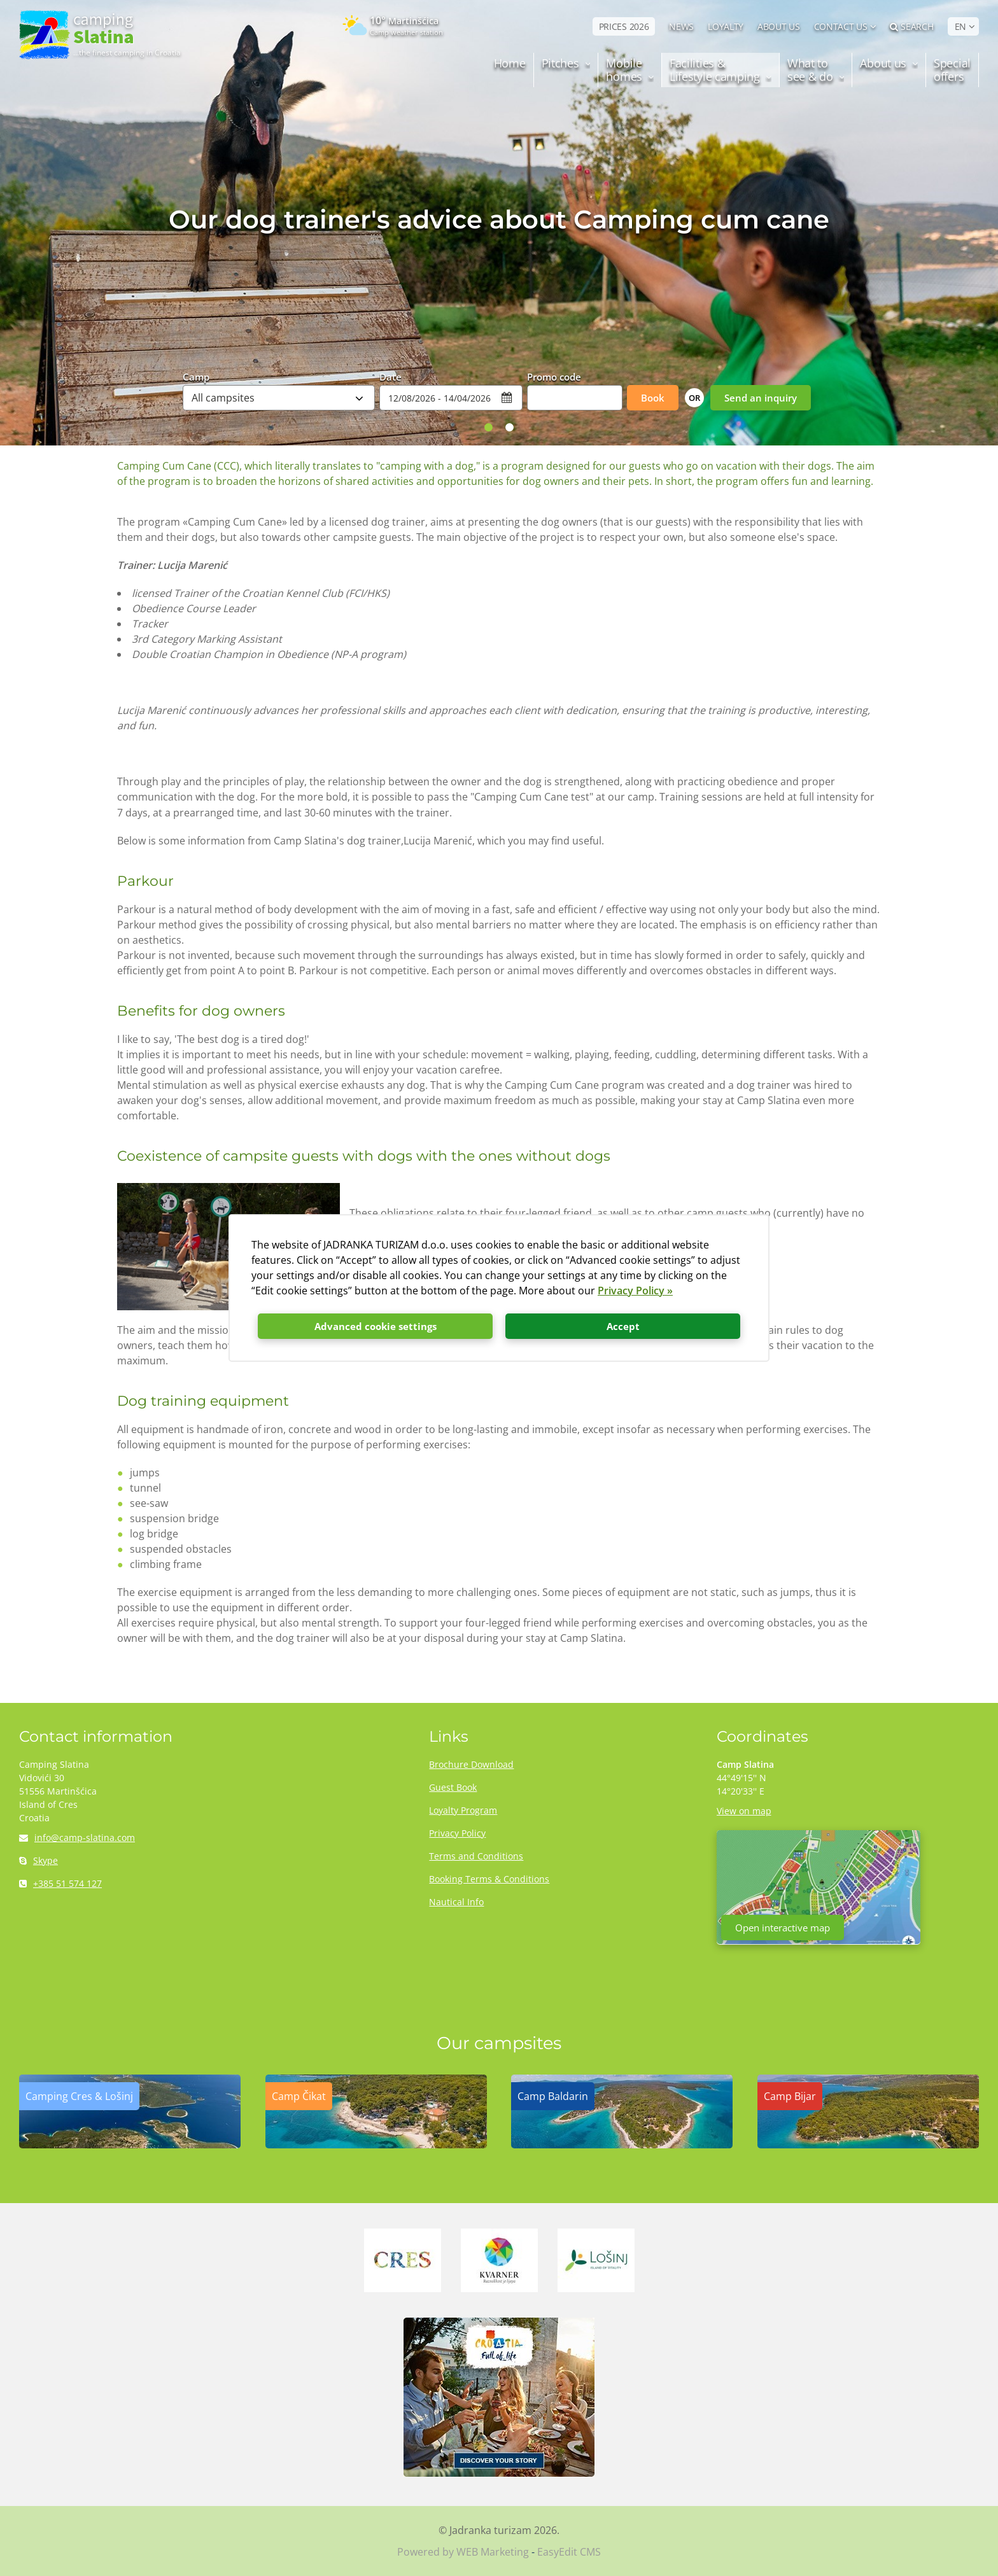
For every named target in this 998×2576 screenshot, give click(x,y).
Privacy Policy (457, 1833)
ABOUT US (778, 26)
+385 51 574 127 (60, 1883)
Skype (38, 1860)
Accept (623, 1326)
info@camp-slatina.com (77, 1837)
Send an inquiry (760, 397)
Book (652, 397)
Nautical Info (456, 1902)
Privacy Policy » (635, 1291)
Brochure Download (471, 1764)
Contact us (841, 26)
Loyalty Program (463, 1810)
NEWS (681, 26)
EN (960, 26)
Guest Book (453, 1787)
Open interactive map (782, 1927)
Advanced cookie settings (375, 1326)
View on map (744, 1811)
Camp (196, 376)
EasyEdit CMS (569, 2552)
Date (390, 376)
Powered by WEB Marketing (463, 2552)
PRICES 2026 (624, 26)
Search (912, 26)
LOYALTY (725, 26)
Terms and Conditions (476, 1856)
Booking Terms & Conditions (489, 1879)
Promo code (554, 376)
